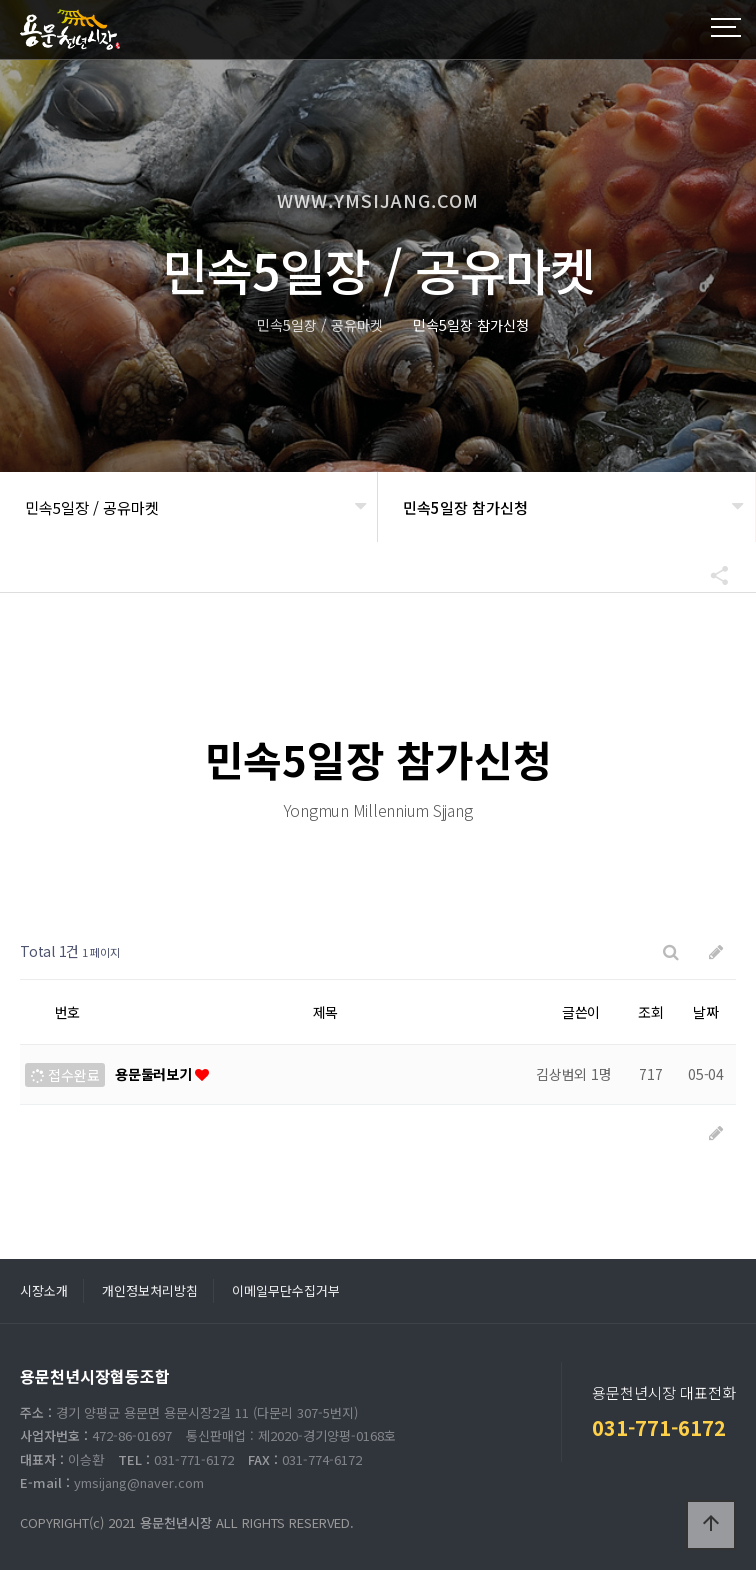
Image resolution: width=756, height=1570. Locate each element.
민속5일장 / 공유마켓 (92, 507)
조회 (651, 1012)
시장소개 (44, 1290)
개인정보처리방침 (150, 1290)
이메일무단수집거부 (286, 1290)
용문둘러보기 (155, 1074)
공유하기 (710, 575)
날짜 (706, 1012)
